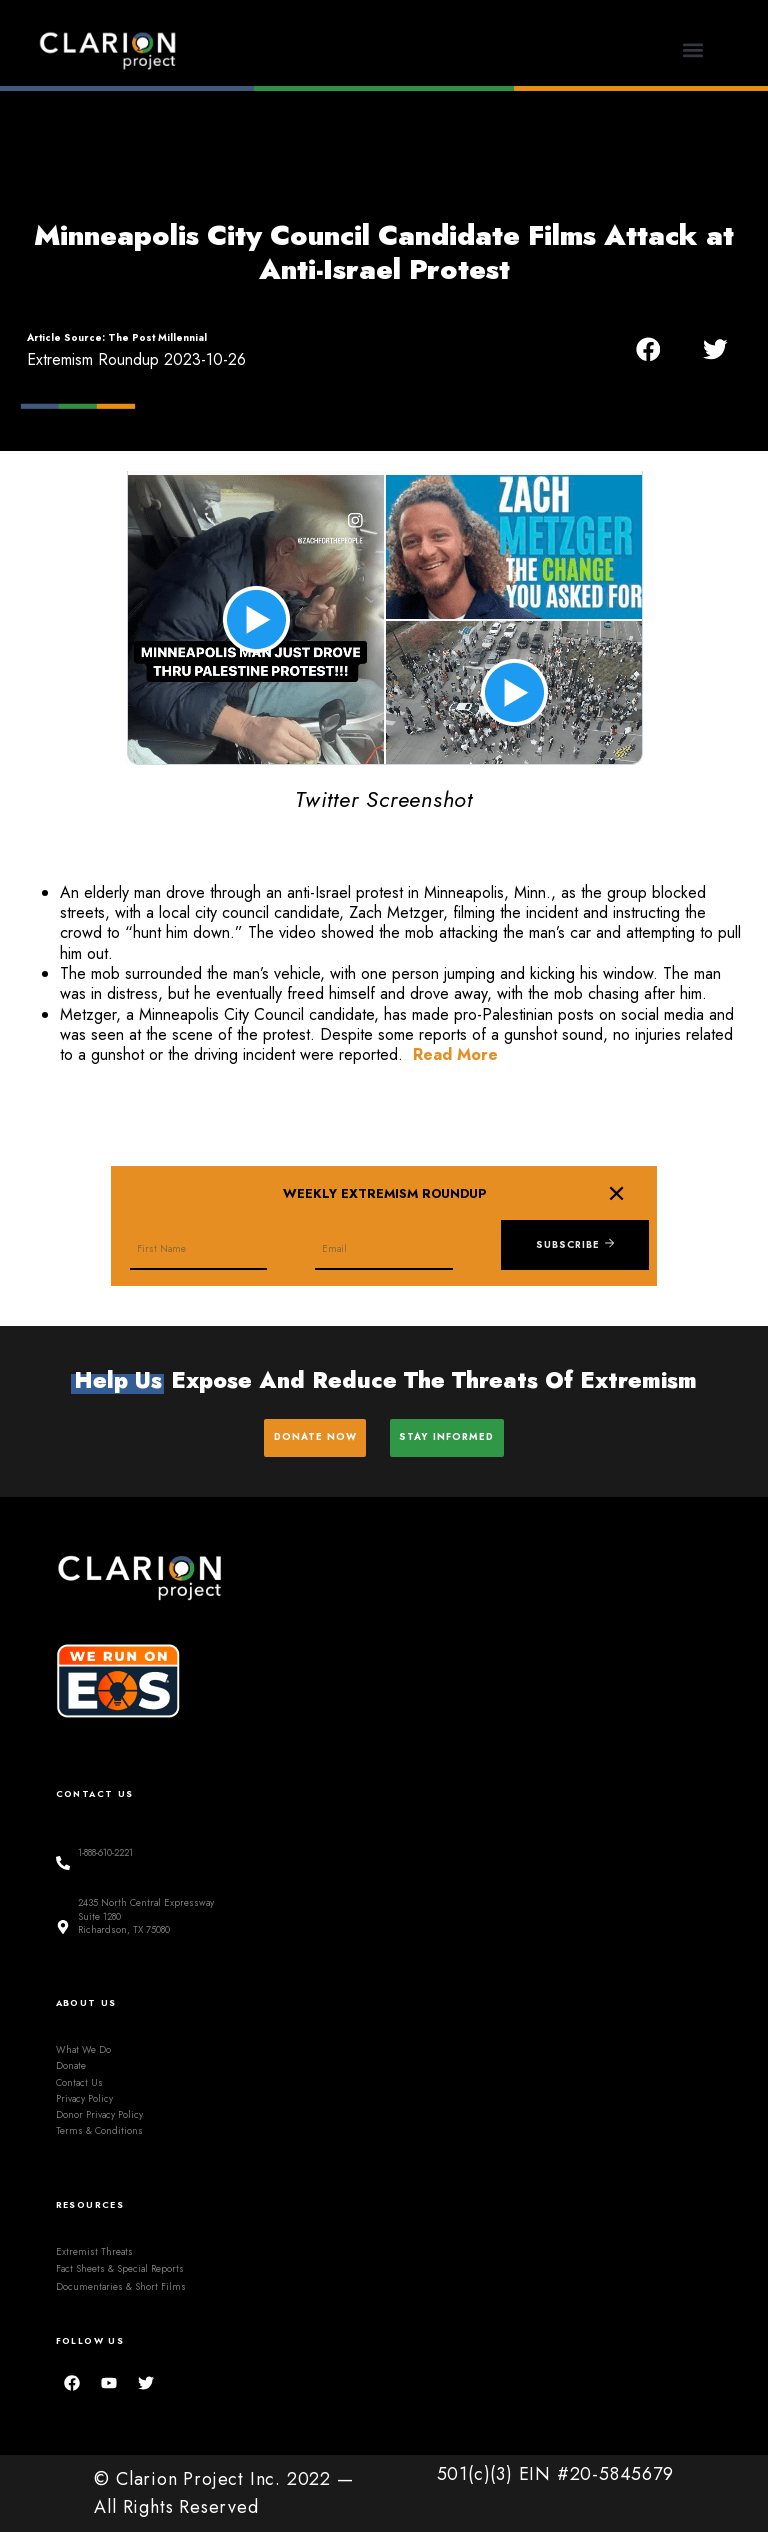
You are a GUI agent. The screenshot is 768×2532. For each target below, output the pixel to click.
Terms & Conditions (99, 2131)
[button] (693, 50)
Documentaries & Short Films (121, 2286)
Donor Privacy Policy (99, 2115)
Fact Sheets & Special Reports (120, 2269)
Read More (455, 1054)
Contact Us (79, 2082)
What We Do (83, 2050)
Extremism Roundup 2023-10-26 (136, 359)
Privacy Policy (84, 2099)
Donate (71, 2066)
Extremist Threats (94, 2252)
